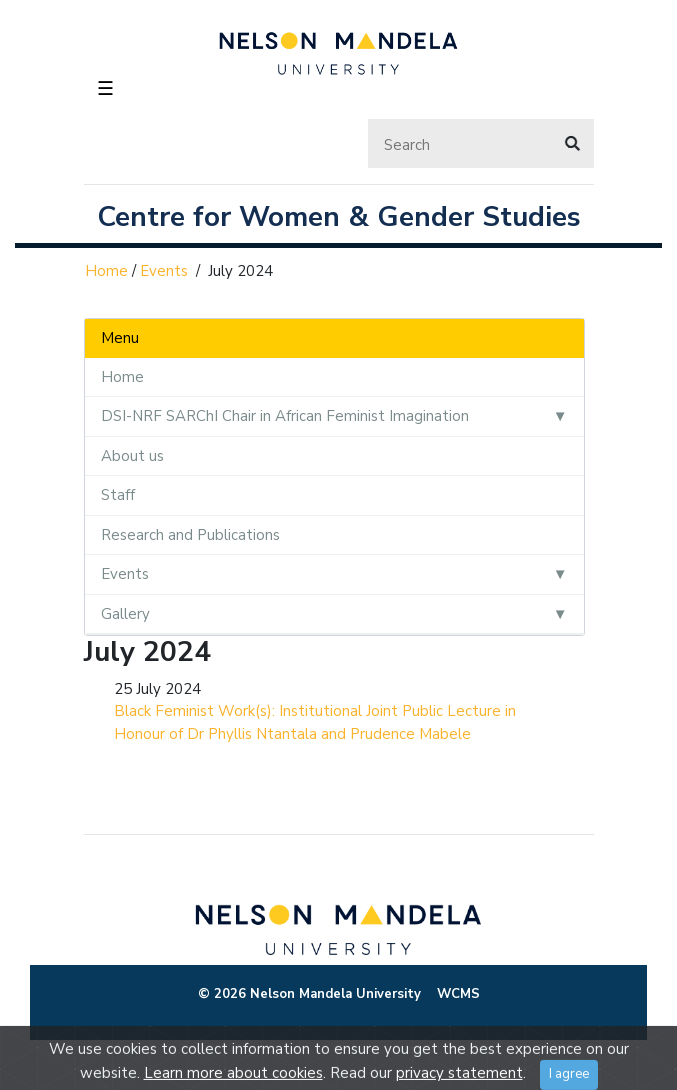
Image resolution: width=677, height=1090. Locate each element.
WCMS (458, 994)
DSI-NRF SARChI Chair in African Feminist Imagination (285, 416)
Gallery (125, 614)
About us (132, 456)
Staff (118, 495)
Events (164, 271)
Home (106, 271)
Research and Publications (190, 535)
